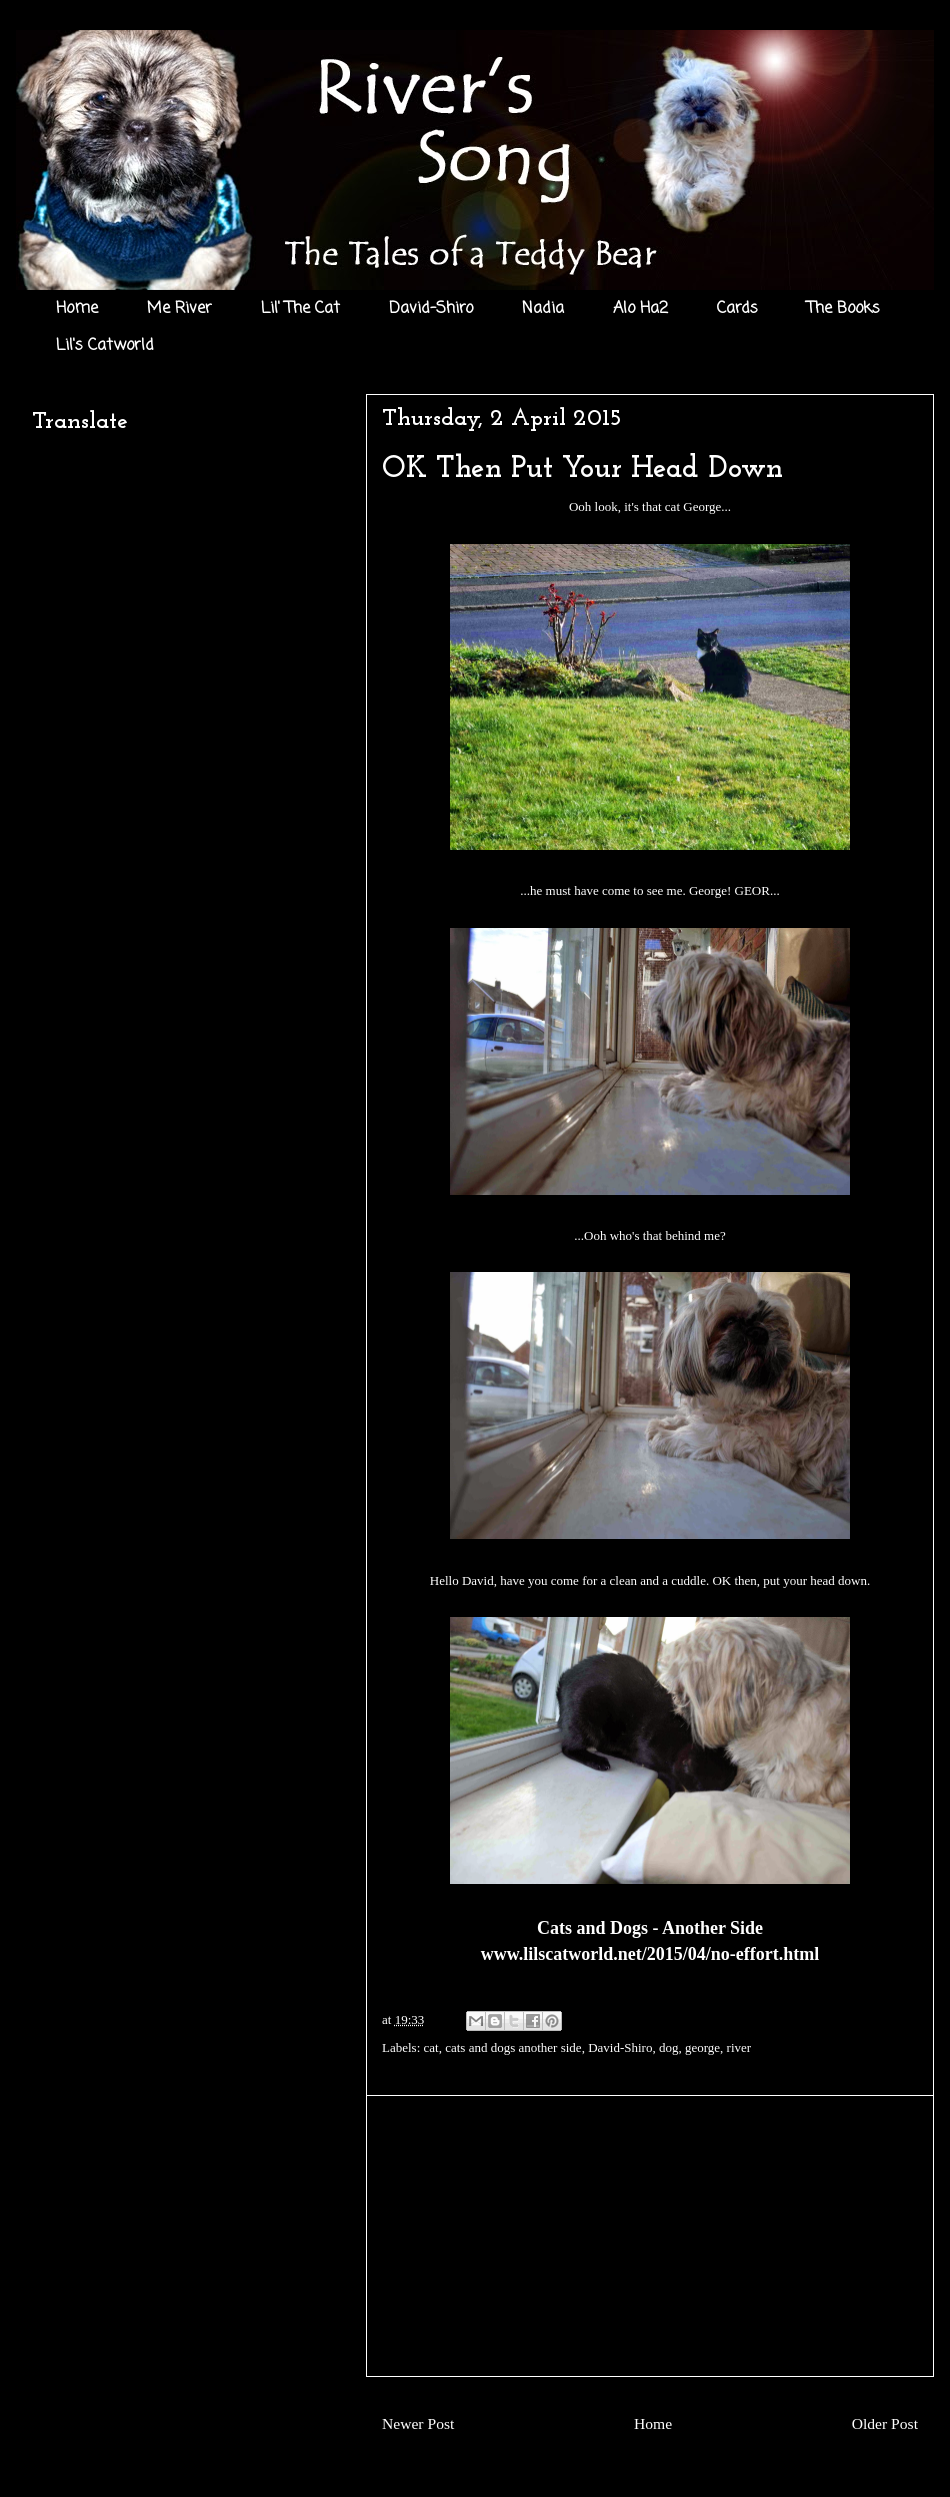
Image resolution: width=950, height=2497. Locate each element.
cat (431, 2047)
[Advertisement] (650, 2236)
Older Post (885, 2423)
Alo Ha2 (640, 309)
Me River (179, 309)
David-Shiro (431, 309)
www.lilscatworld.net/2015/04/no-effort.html (650, 1954)
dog (669, 2047)
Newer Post (418, 2423)
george (702, 2047)
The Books (843, 309)
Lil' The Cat (300, 309)
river (739, 2047)
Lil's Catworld (105, 346)
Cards (737, 309)
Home (77, 309)
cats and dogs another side (513, 2047)
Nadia (543, 309)
